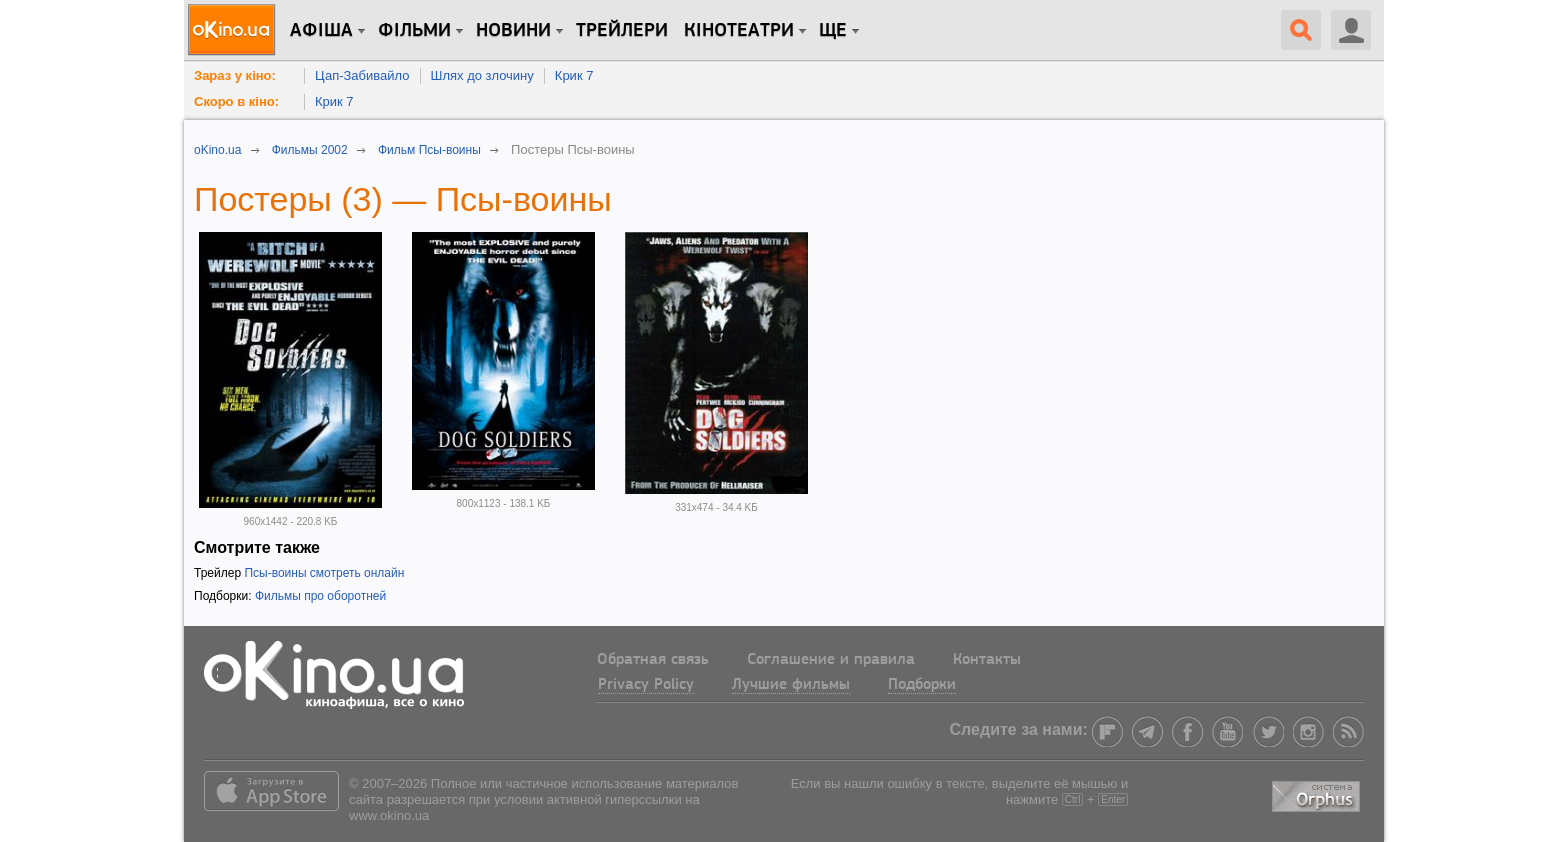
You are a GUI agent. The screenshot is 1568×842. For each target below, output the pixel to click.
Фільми (414, 31)
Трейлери (622, 31)
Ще (833, 31)
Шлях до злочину (482, 75)
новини (513, 31)
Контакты (987, 660)
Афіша (321, 31)
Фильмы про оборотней (320, 596)
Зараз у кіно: (235, 75)
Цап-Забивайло (362, 75)
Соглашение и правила (831, 660)
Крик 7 (574, 75)
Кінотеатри (739, 31)
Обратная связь (653, 660)
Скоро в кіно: (236, 101)
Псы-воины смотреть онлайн (324, 573)
